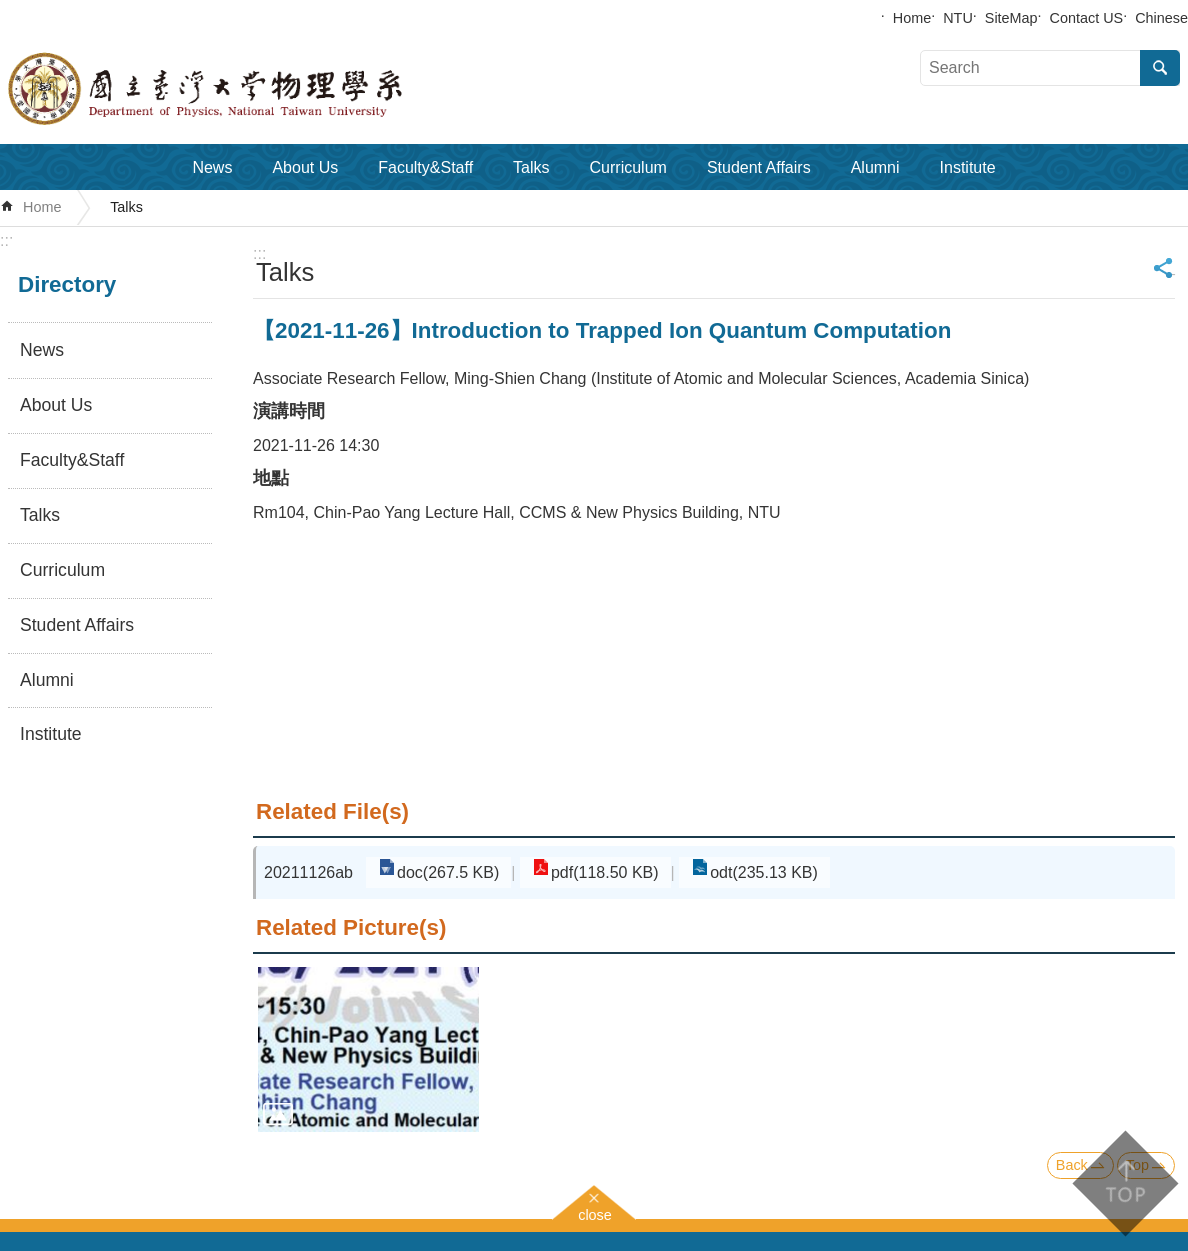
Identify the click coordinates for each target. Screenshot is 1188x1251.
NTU (958, 18)
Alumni (875, 167)
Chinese (1161, 18)
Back (1072, 1165)
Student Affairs (759, 167)
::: (6, 240)
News (212, 167)
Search (1160, 68)
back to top (1124, 1183)
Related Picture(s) (351, 927)
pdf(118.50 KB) (587, 872)
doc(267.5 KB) (442, 872)
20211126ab (308, 872)
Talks (531, 167)
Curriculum (628, 167)
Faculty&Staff (425, 167)
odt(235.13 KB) (734, 872)
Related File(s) (332, 811)
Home (912, 18)
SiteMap (1011, 18)
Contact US (1087, 18)
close (595, 1212)
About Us (305, 167)
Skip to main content (10, 10)
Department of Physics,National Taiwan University (250, 89)
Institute (968, 167)
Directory (67, 284)
